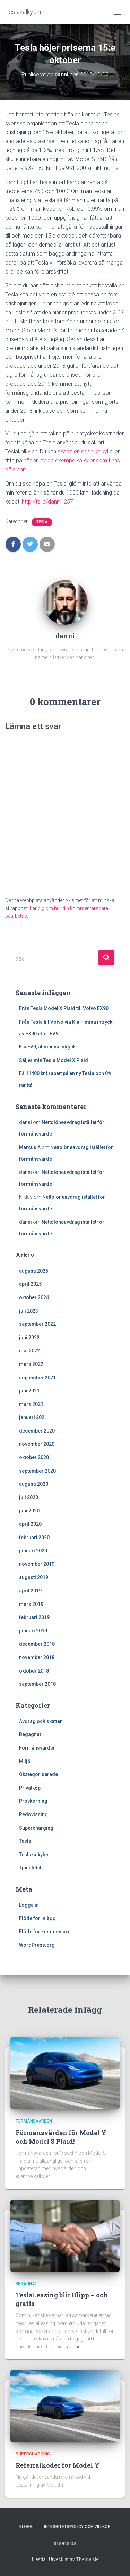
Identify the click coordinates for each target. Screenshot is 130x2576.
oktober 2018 (34, 1671)
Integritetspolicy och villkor (77, 2526)
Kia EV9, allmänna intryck (47, 1047)
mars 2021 (31, 1404)
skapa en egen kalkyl (83, 451)
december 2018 (37, 1644)
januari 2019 (33, 1631)
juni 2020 (29, 1510)
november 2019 (36, 1564)
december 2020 (37, 1431)
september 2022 (37, 1324)
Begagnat (30, 1734)
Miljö (25, 1761)
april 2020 (30, 1524)
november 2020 (36, 1444)
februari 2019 (34, 1617)
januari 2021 (33, 1417)
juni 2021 (29, 1391)
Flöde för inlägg (37, 1918)
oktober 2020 (34, 1457)
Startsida (65, 2543)
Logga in (29, 1905)
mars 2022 (31, 1364)
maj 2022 (29, 1350)
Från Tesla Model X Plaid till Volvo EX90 (64, 1008)
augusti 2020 (33, 1484)
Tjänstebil (30, 1867)
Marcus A (30, 1147)
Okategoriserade (38, 1774)
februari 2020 (34, 1537)
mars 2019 (31, 1604)
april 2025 (30, 1284)
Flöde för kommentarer (45, 1931)
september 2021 (37, 1377)
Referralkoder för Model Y (57, 2465)
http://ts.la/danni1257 (47, 501)
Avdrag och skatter (40, 1721)
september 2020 (37, 1471)
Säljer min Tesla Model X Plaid (53, 1060)
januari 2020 (33, 1550)
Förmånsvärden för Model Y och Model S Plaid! (61, 2136)
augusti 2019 (33, 1577)
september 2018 (37, 1684)
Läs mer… (74, 2346)
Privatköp (30, 1788)
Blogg (26, 2526)
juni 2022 (29, 1337)
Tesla (41, 522)
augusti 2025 (33, 1271)
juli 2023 (28, 1311)
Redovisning (33, 1814)
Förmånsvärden (37, 1748)
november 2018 (36, 1657)
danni (25, 1122)
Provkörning (33, 1801)
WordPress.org (37, 1945)
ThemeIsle (87, 2559)
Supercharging (36, 1828)
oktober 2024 (34, 1297)
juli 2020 (28, 1497)
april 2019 (30, 1590)
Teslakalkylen (34, 1854)
